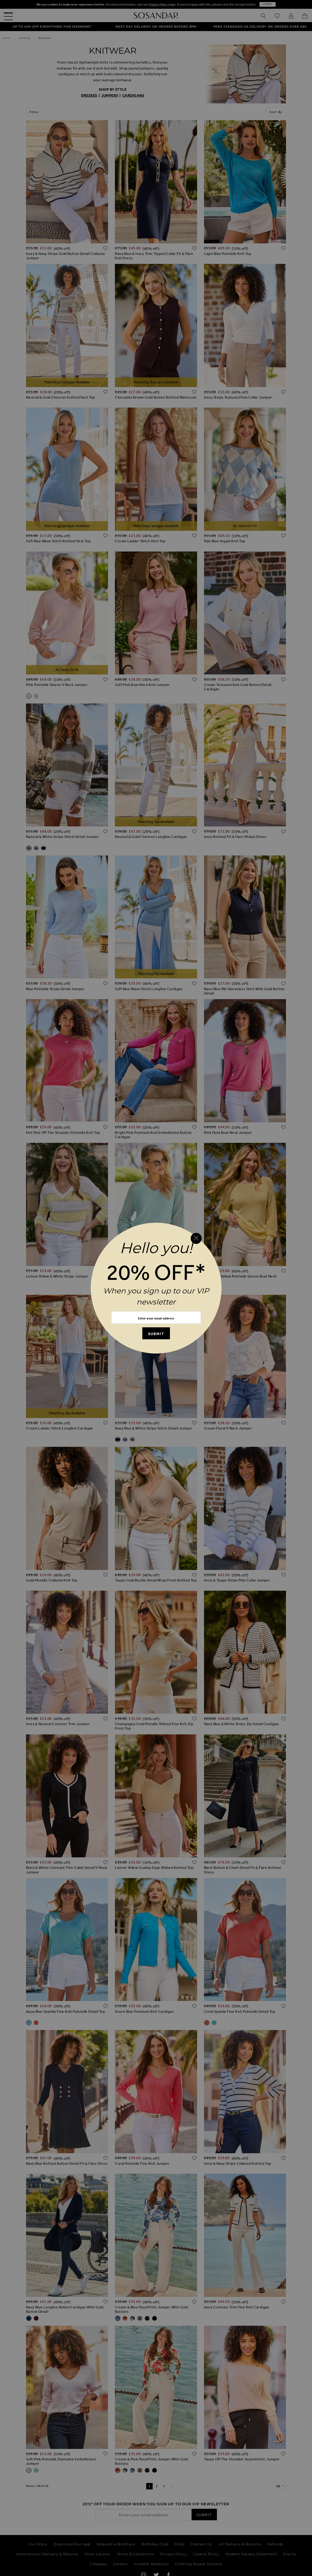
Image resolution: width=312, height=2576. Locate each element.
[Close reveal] (196, 1238)
